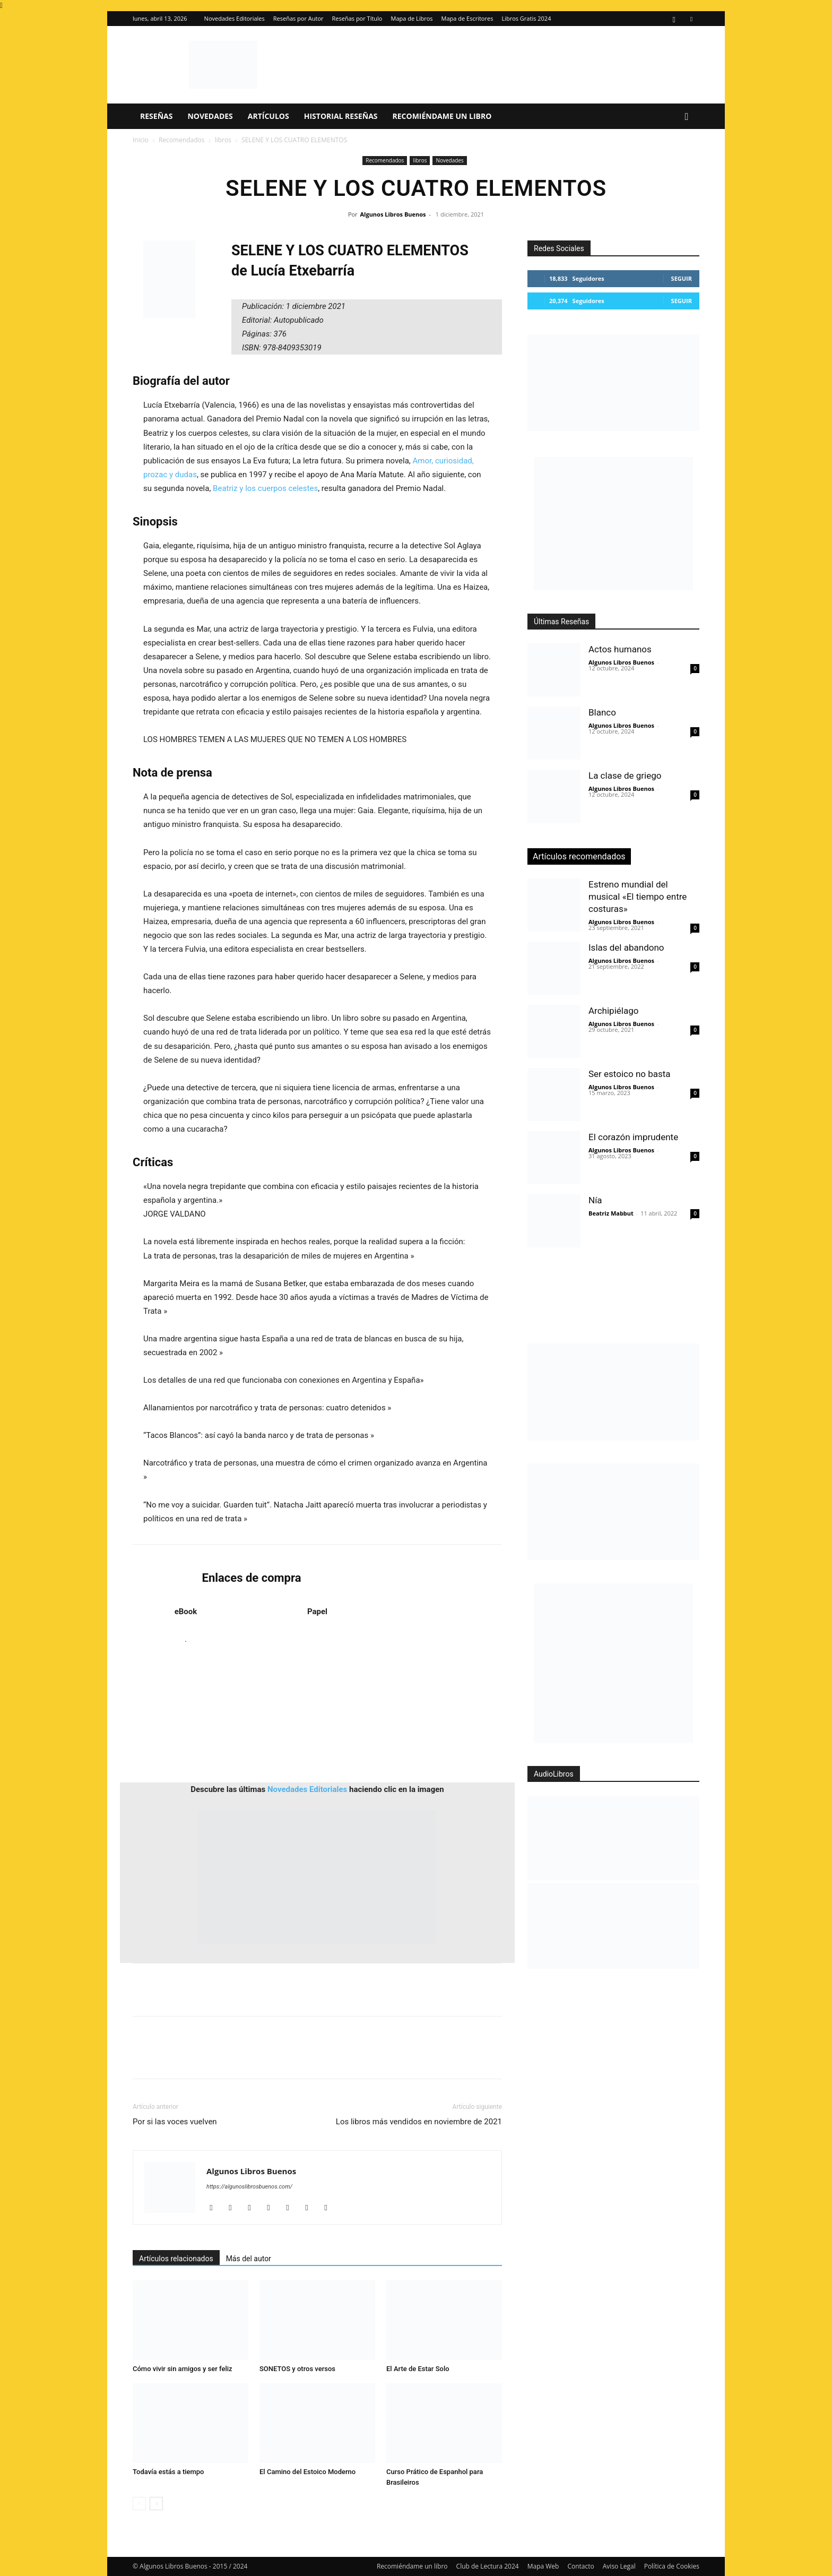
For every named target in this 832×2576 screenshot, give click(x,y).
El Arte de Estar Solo (417, 2369)
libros (223, 139)
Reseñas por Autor (298, 18)
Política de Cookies (671, 2566)
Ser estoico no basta (629, 1074)
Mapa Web (543, 2566)
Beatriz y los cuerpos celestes (265, 488)
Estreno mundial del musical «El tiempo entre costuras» (637, 896)
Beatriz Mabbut (611, 1213)
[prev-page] (139, 2503)
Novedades (209, 116)
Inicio (141, 139)
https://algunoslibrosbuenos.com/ (249, 2186)
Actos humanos (620, 649)
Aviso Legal (619, 2566)
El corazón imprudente (633, 1137)
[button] (686, 117)
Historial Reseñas (341, 116)
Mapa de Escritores (467, 18)
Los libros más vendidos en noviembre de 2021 (419, 2121)
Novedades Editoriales (234, 18)
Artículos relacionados (176, 2258)
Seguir (681, 278)
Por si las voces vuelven (175, 2121)
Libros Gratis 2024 (526, 18)
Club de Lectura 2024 (487, 2566)
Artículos (268, 116)
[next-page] (156, 2503)
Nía (595, 1200)
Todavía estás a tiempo (168, 2472)
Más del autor (248, 2258)
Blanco (602, 712)
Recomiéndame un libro (442, 116)
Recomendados (182, 139)
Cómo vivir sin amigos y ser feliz (182, 2369)
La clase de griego (624, 775)
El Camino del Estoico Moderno (307, 2472)
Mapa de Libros (412, 18)
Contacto (580, 2566)
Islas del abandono (626, 947)
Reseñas (156, 116)
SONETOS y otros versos (297, 2369)
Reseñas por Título (357, 18)
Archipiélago (613, 1010)
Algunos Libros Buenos (393, 214)
